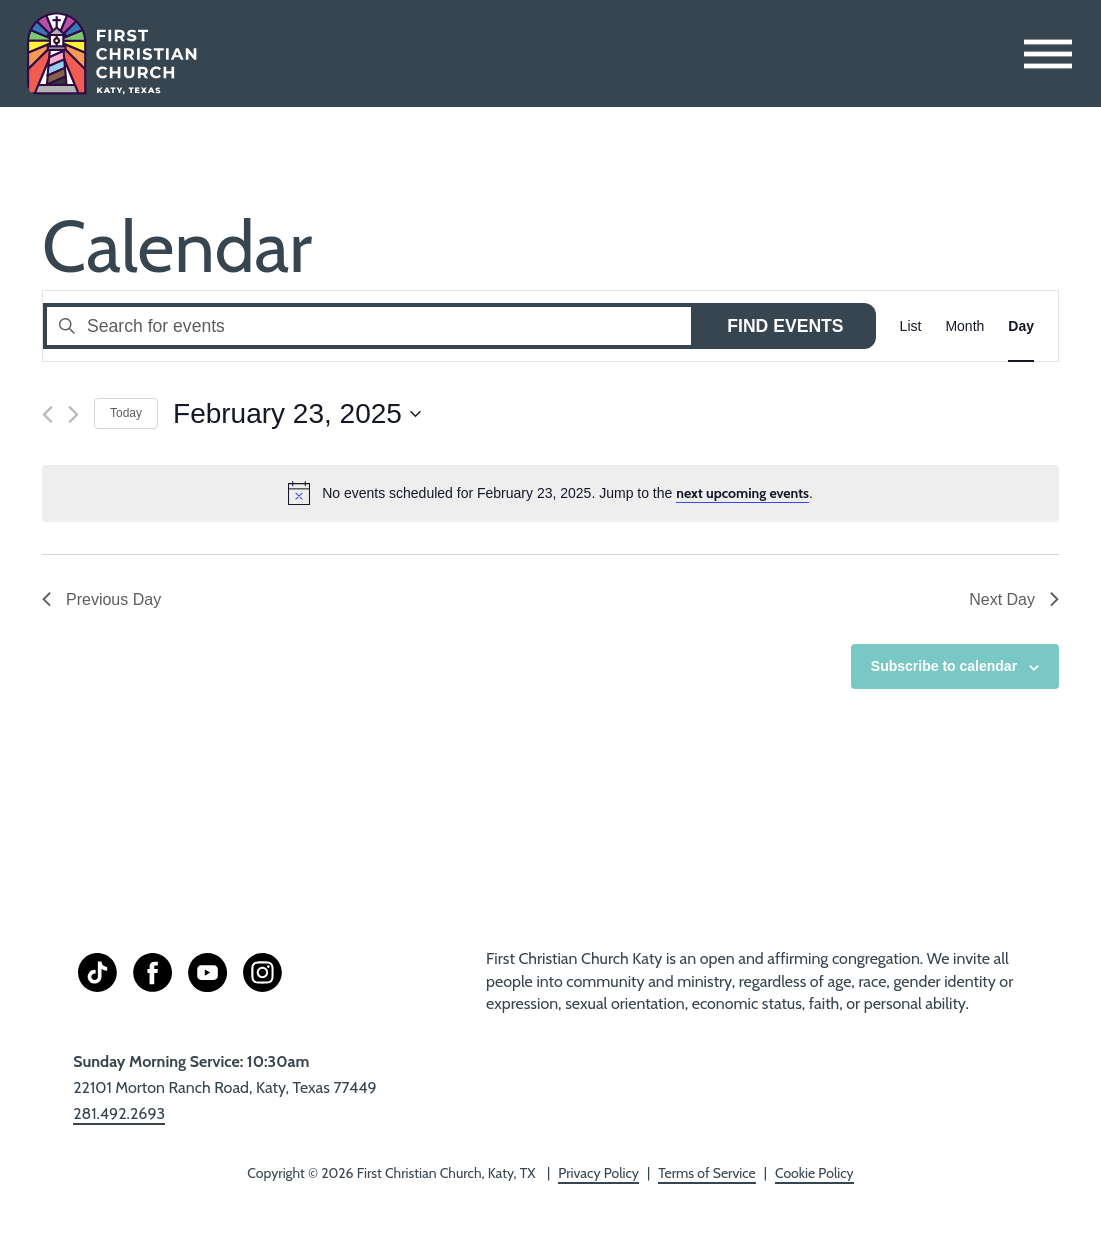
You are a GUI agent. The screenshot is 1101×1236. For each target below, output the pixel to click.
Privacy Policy (598, 1173)
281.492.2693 (119, 1113)
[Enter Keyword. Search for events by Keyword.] (369, 325)
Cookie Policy (814, 1173)
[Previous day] (47, 414)
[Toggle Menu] (1048, 53)
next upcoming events (742, 493)
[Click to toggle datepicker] (297, 414)
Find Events (785, 326)
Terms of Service (707, 1173)
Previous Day (101, 599)
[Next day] (73, 414)
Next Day (1014, 599)
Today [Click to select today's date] (126, 413)
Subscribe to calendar (944, 666)
